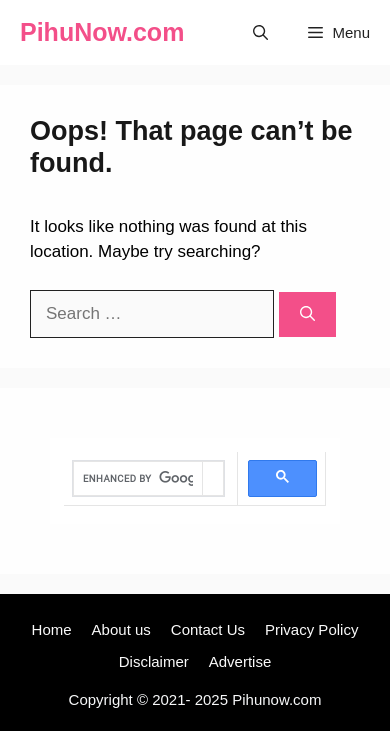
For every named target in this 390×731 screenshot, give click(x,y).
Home (52, 629)
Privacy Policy (311, 629)
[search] (138, 479)
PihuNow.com (102, 32)
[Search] (307, 314)
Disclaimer (154, 661)
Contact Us (208, 629)
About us (121, 629)
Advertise (240, 661)
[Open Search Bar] (260, 32)
